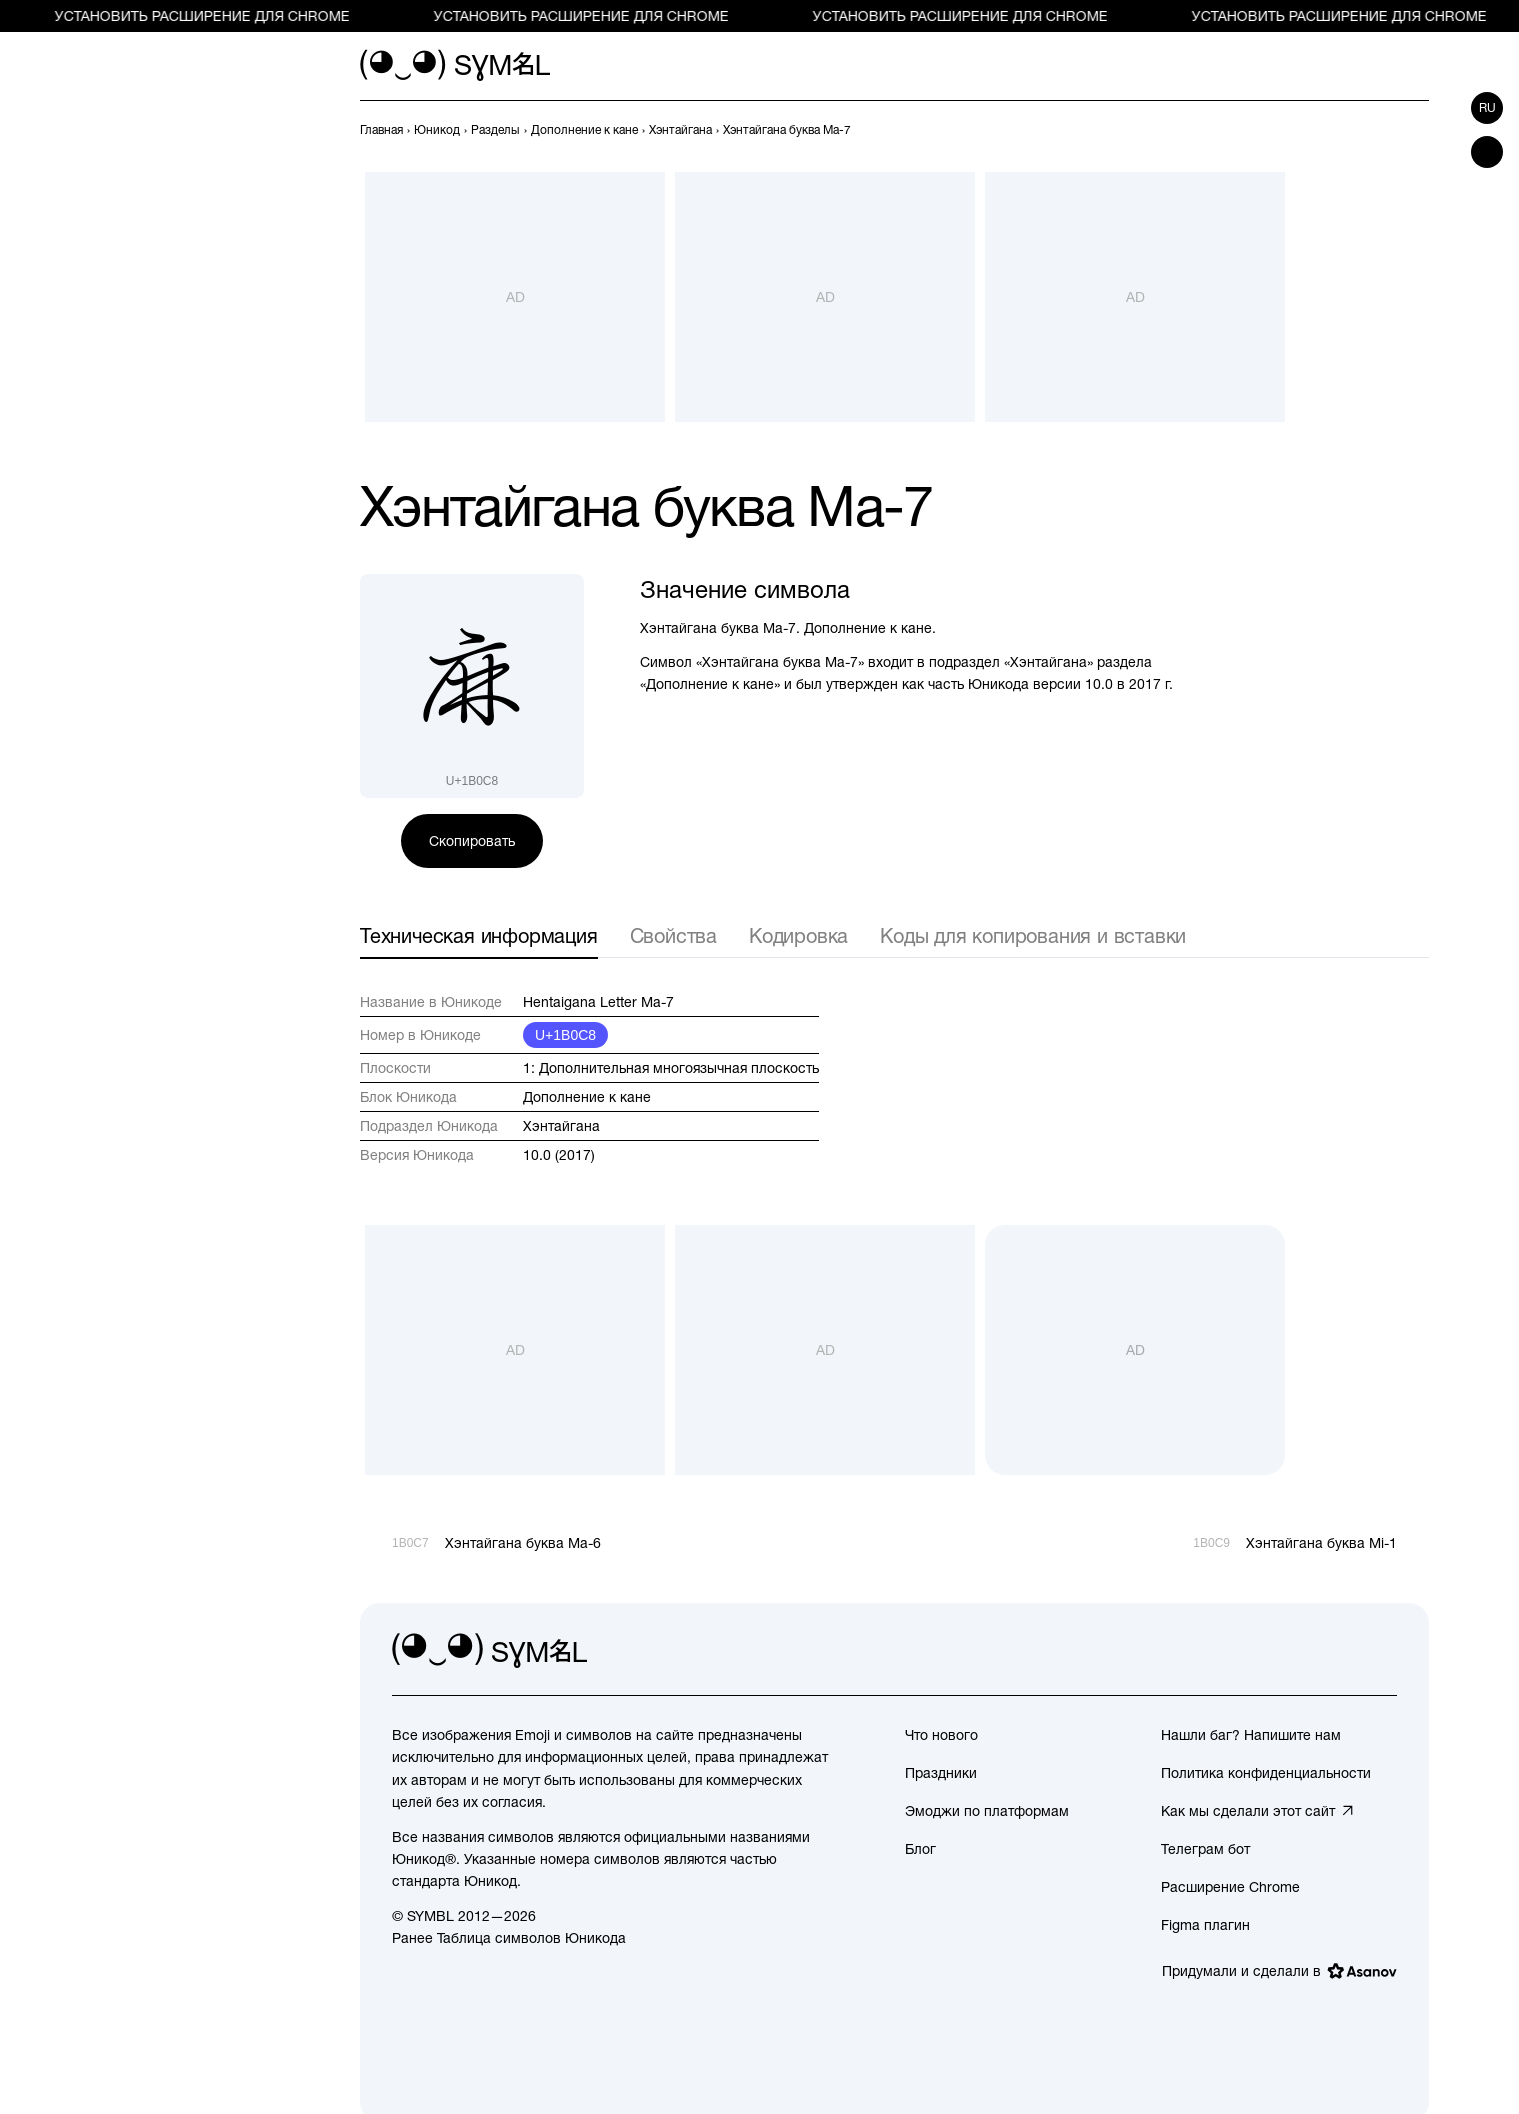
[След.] (1417, 130)
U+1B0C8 (565, 1035)
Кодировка (798, 935)
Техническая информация (479, 935)
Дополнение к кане (587, 1097)
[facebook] (1381, 1651)
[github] (1337, 1651)
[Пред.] (1381, 130)
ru (1487, 108)
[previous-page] (381, 130)
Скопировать (472, 841)
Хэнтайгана (561, 1126)
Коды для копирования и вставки (1033, 935)
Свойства (673, 935)
